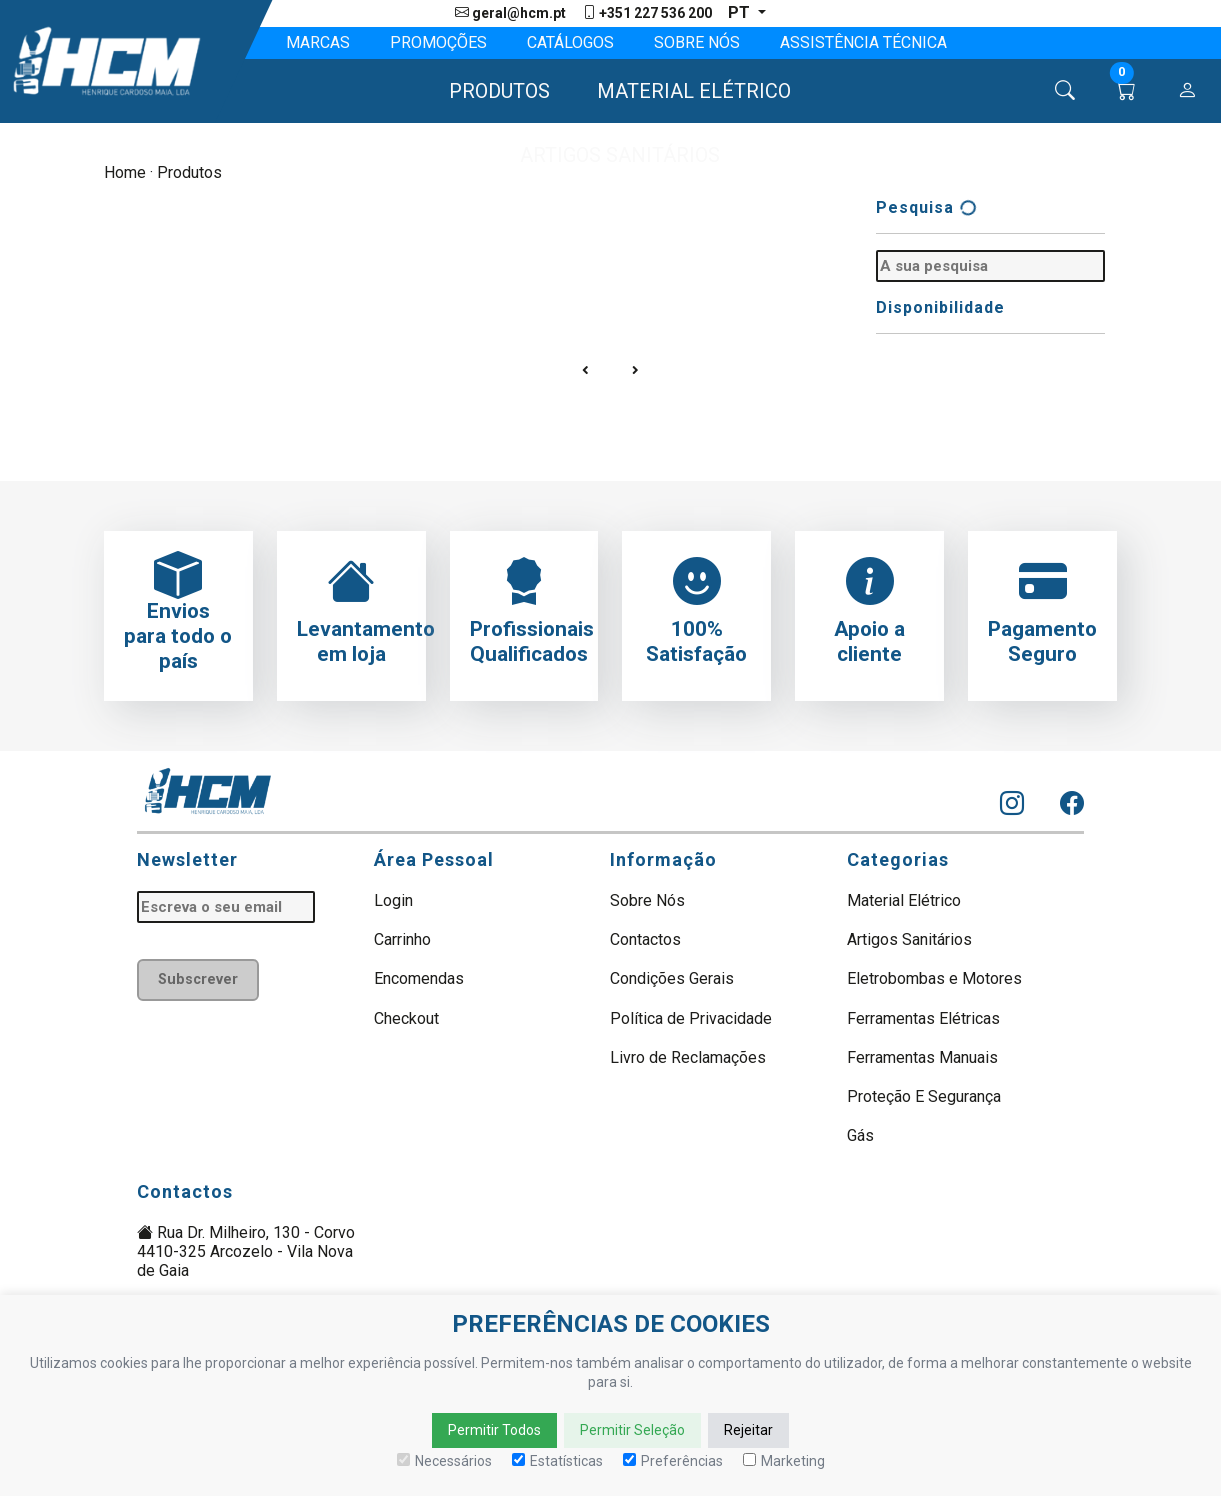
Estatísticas (557, 1461)
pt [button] (741, 12)
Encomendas (419, 978)
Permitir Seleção (632, 1430)
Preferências (673, 1461)
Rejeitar (748, 1430)
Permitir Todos (494, 1430)
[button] (490, 91)
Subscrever (198, 979)
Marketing (784, 1461)
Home (125, 172)
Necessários (444, 1461)
